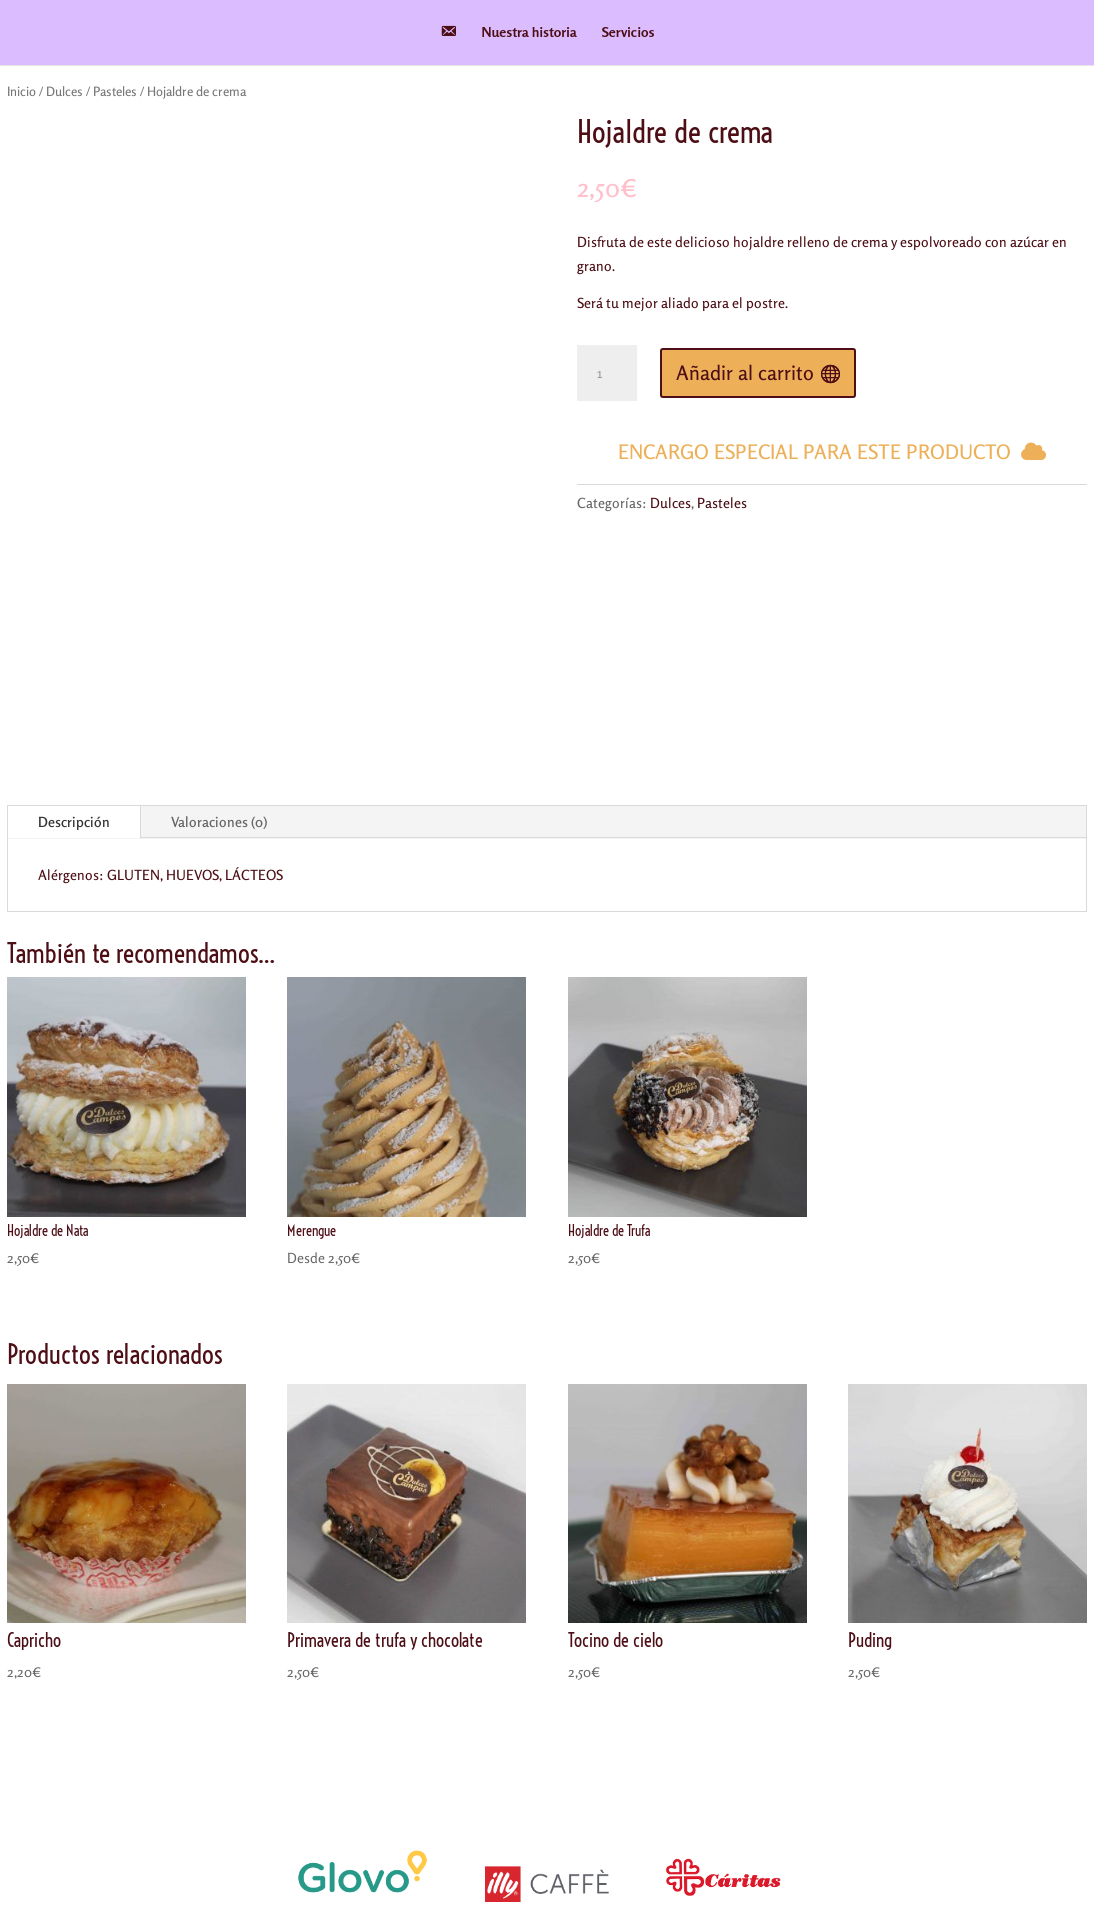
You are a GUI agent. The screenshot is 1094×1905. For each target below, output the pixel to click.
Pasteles (115, 91)
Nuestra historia (529, 32)
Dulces (64, 91)
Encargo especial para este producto (814, 451)
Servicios (628, 32)
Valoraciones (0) (219, 602)
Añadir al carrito (745, 372)
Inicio (21, 91)
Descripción (74, 602)
